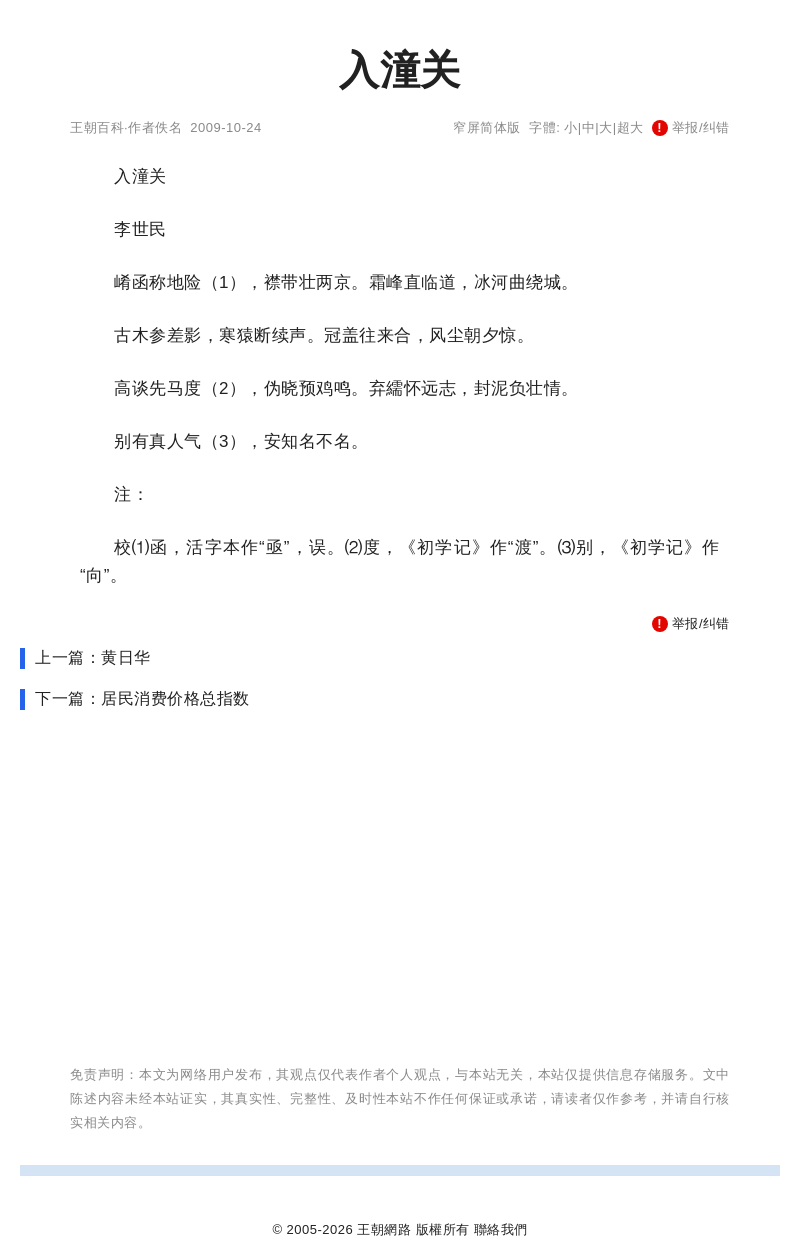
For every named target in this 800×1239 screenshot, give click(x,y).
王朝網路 (384, 1229)
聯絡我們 (501, 1229)
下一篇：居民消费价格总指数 (142, 698)
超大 (630, 127)
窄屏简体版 (487, 127)
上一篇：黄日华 (93, 657)
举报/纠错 (691, 127)
